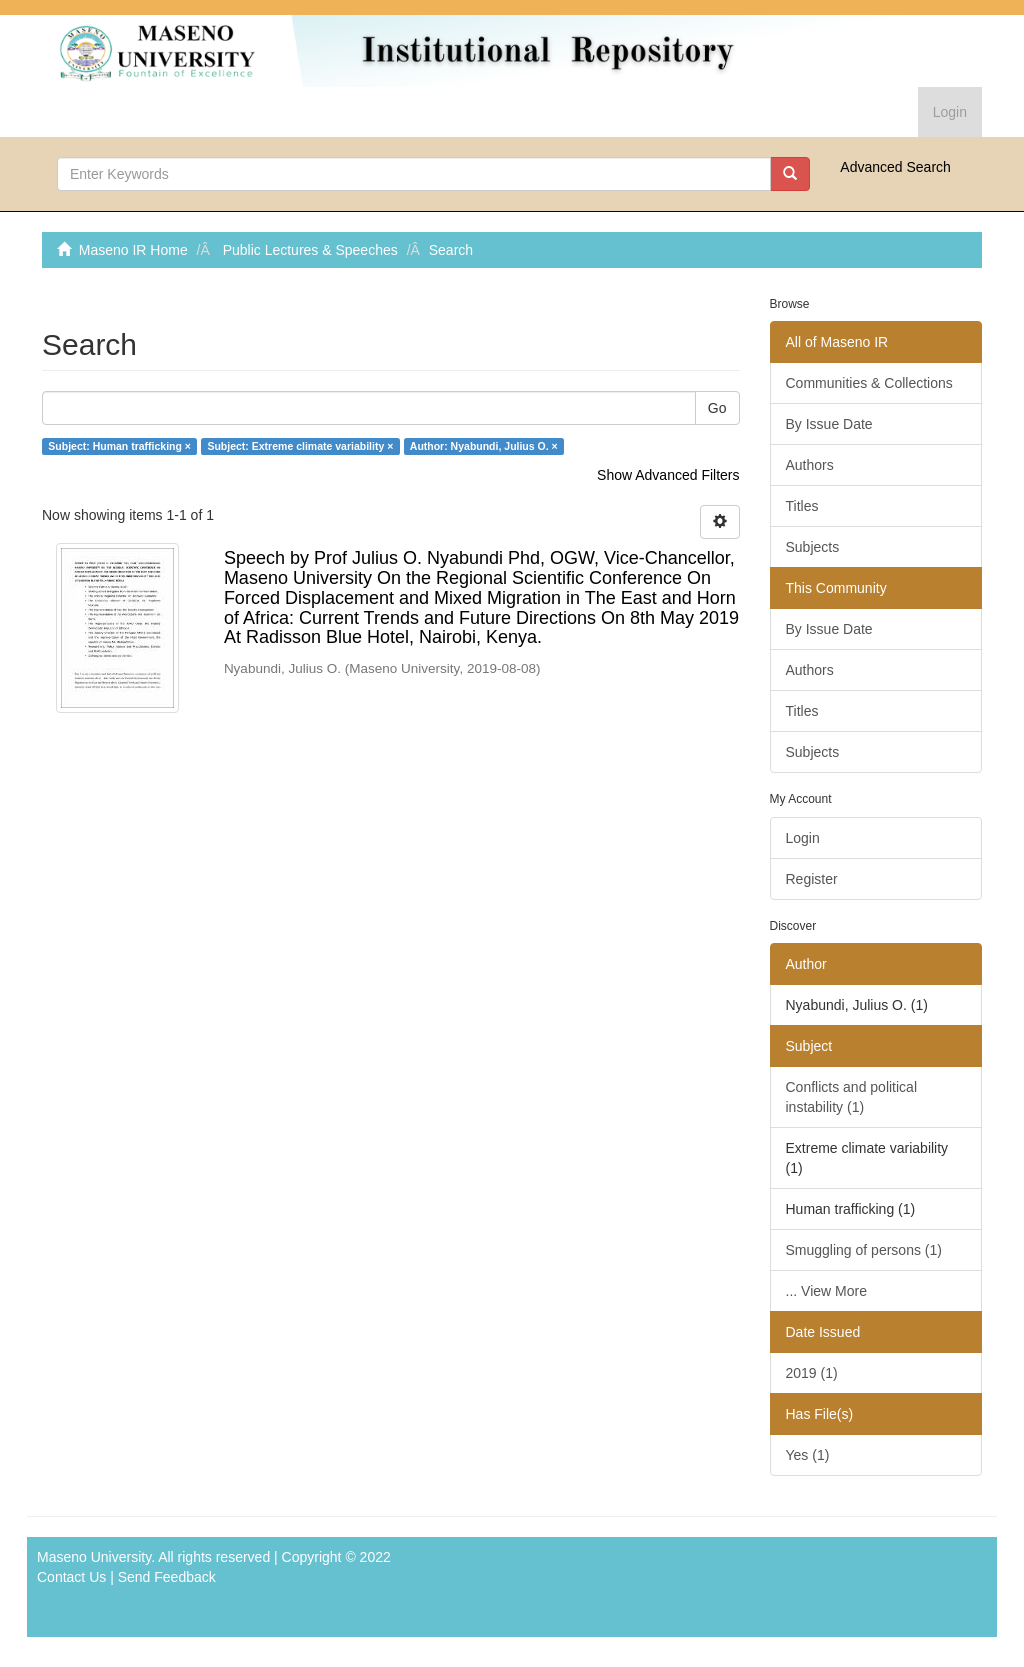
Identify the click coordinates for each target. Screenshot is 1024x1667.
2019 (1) (812, 1373)
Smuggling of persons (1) (864, 1250)
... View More (826, 1291)
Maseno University (94, 1557)
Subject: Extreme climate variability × (300, 446)
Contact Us (71, 1577)
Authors (810, 465)
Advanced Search (895, 167)
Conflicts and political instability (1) (852, 1097)
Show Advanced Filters (668, 475)
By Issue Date (829, 424)
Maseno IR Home (133, 250)
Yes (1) (808, 1455)
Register (812, 879)
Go (717, 408)
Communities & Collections (869, 383)
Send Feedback (167, 1577)
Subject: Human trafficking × (119, 446)
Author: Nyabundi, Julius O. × (484, 446)
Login (803, 838)
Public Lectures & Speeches (310, 250)
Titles (802, 506)
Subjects (813, 547)
